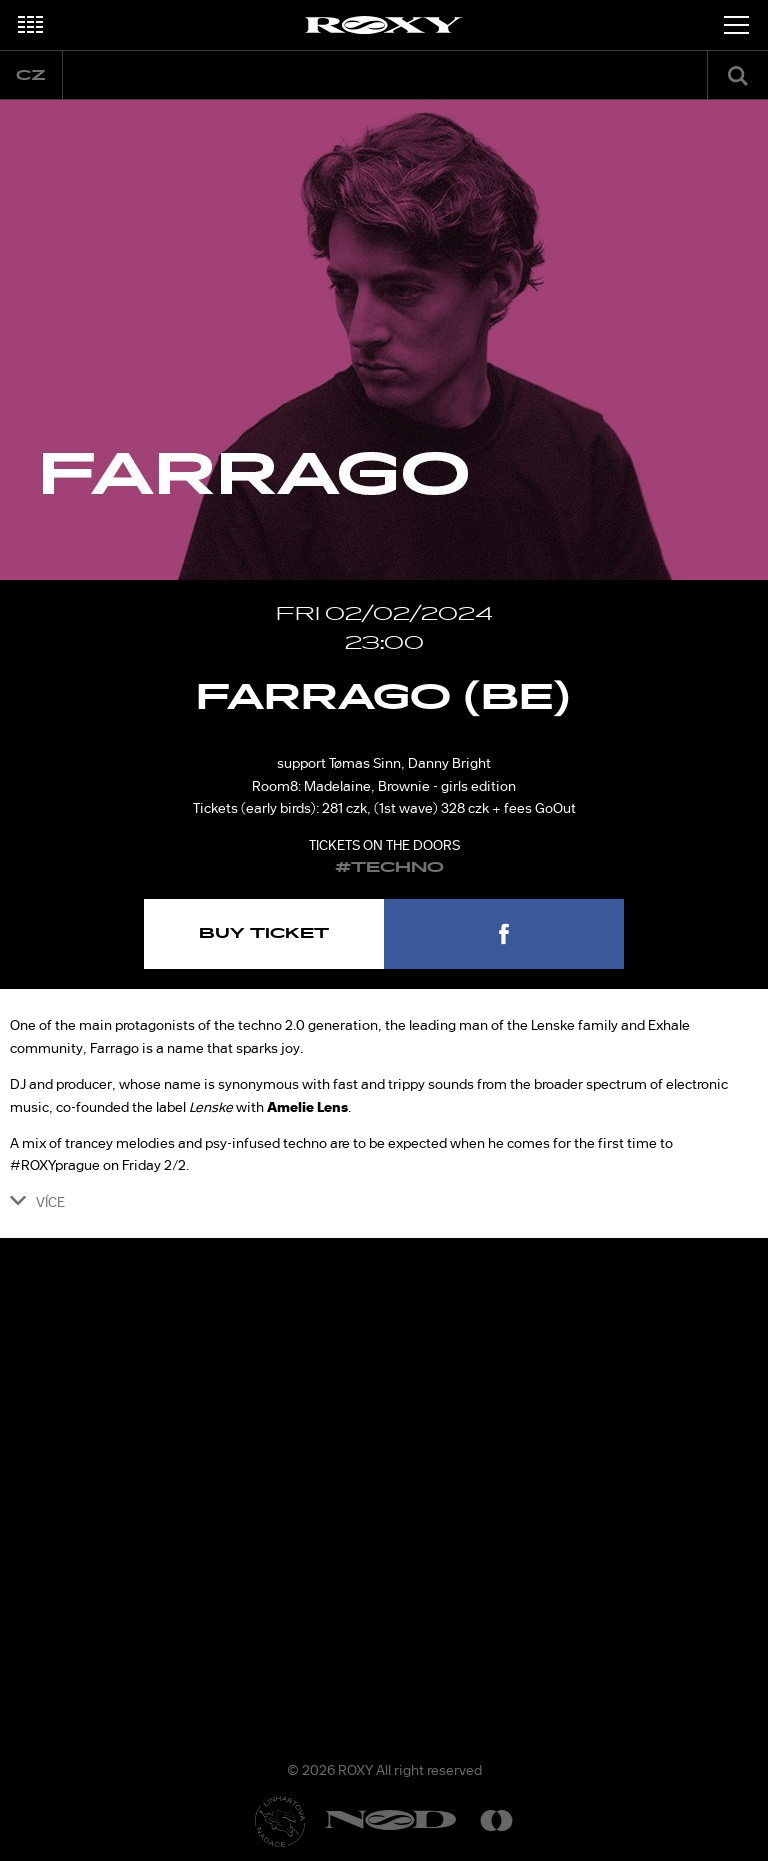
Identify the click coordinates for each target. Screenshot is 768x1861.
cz (31, 75)
